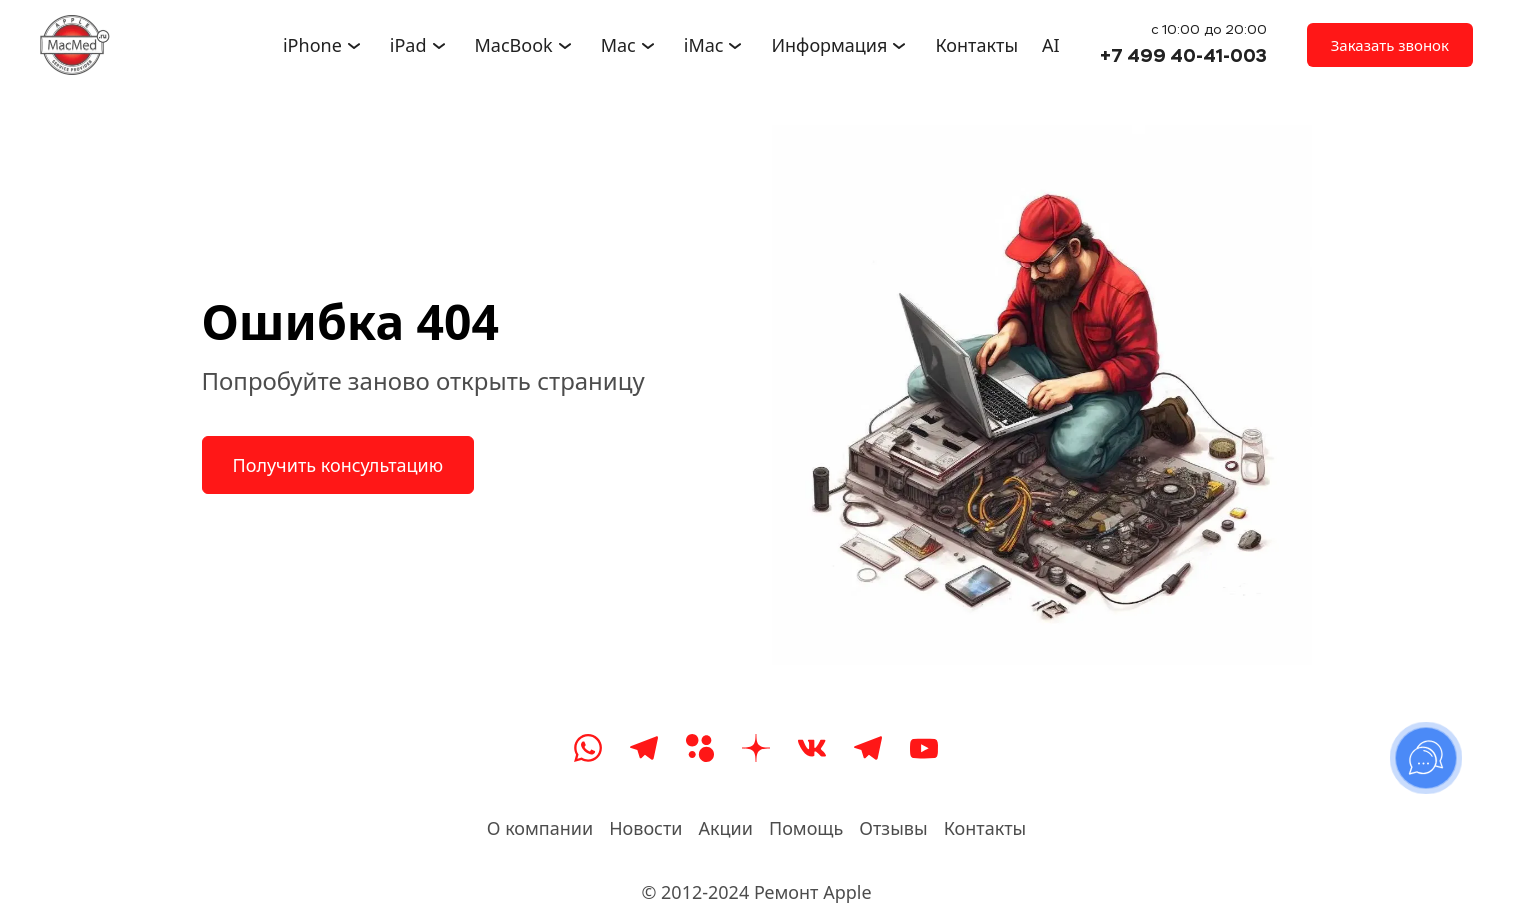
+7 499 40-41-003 (1183, 55)
